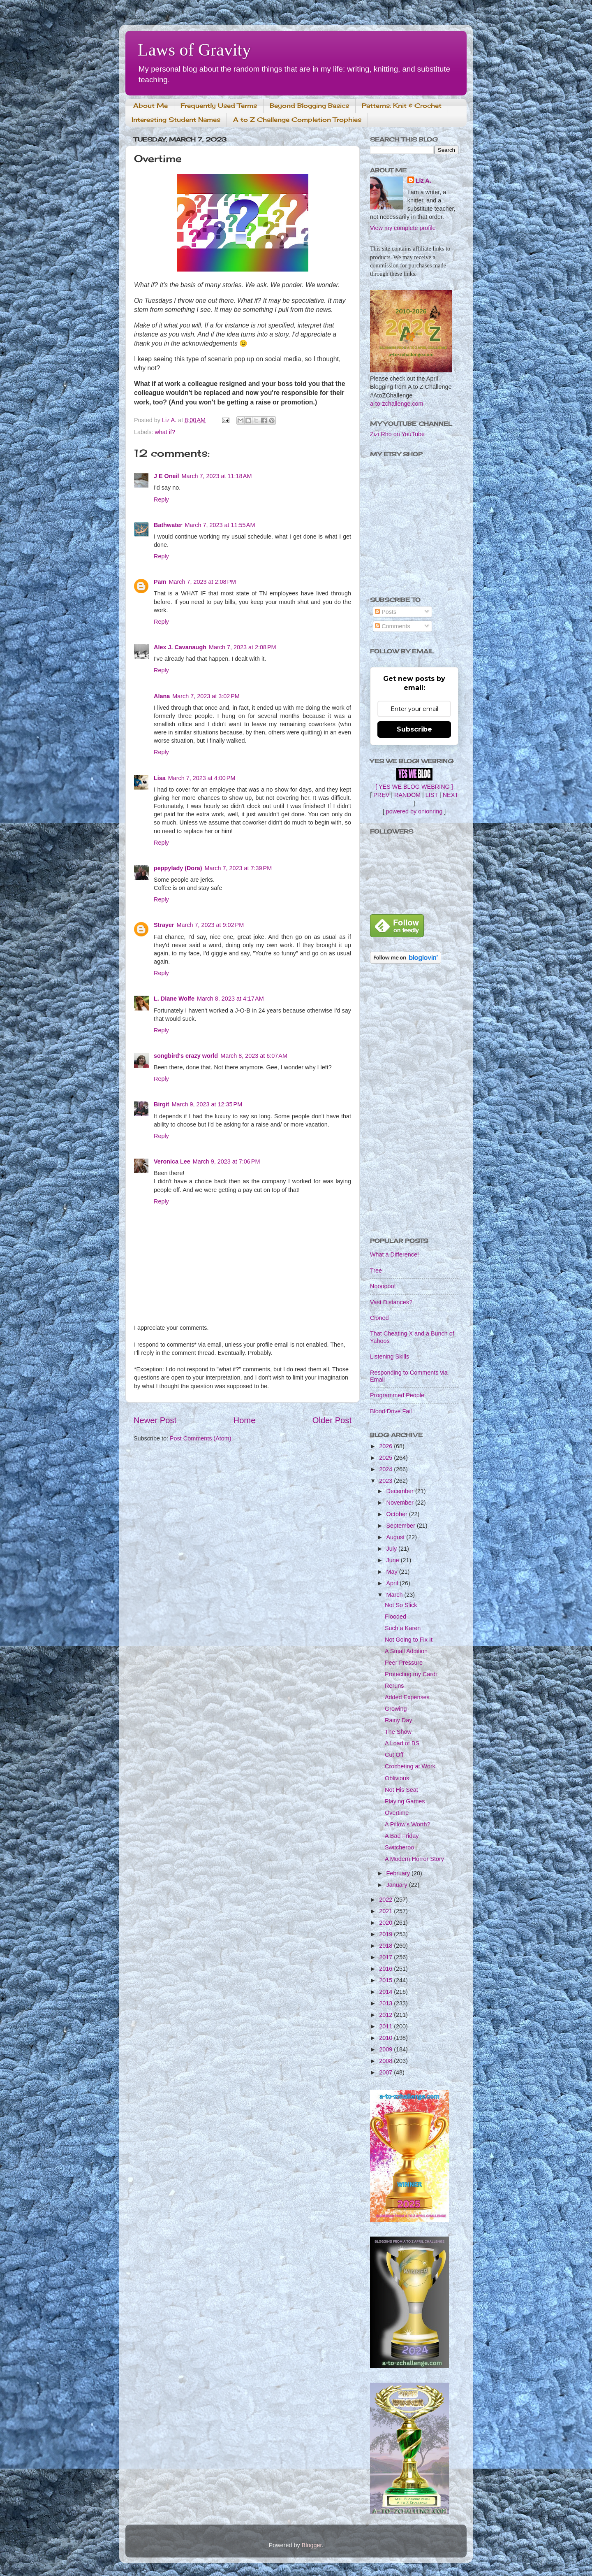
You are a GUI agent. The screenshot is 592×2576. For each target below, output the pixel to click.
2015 (386, 1980)
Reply (161, 499)
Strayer (164, 925)
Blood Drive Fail (391, 1411)
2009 (386, 2049)
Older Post (332, 1420)
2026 (386, 1446)
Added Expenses (407, 1697)
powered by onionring (414, 811)
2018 (386, 1945)
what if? (165, 432)
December (400, 1491)
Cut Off (394, 1754)
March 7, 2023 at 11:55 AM (220, 525)
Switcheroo (399, 1847)
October (397, 1514)
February (399, 1873)
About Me (150, 105)
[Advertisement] (414, 1101)
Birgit (161, 1104)
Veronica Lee (172, 1161)
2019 (386, 1934)
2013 (386, 2003)
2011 (386, 2026)
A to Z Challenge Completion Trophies (297, 119)
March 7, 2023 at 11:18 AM (217, 476)
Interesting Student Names (176, 119)
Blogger (312, 2545)
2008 (386, 2061)
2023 (386, 1480)
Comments (392, 626)
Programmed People (397, 1395)
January (397, 1884)
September (401, 1525)
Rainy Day (398, 1720)
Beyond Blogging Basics (309, 105)
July (392, 1548)
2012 (386, 2015)
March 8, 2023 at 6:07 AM (253, 1055)
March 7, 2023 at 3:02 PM (206, 696)
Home (245, 1420)
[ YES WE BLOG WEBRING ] (414, 786)
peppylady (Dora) (178, 868)
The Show (398, 1731)
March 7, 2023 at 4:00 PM (202, 778)
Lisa (160, 778)
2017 (386, 1957)
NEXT (450, 795)
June (393, 1560)
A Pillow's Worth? (407, 1824)
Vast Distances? (391, 1302)
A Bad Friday (402, 1836)
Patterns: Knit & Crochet (402, 105)
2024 (386, 1469)
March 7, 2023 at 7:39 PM (238, 868)
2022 (386, 1899)
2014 (386, 1991)
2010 (386, 2038)
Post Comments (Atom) (200, 1438)
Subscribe (414, 729)
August (396, 1537)
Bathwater (168, 525)
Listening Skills (389, 1356)
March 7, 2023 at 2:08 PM (202, 581)
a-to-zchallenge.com (396, 403)
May (392, 1571)
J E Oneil (166, 476)
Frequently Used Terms (218, 105)
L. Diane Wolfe (174, 998)
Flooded (395, 1616)
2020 (386, 1922)
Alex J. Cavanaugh (180, 647)
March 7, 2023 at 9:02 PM (210, 925)
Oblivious (397, 1778)
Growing (396, 1708)
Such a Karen (403, 1628)
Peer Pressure (404, 1662)
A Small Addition (406, 1651)
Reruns (394, 1685)
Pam (160, 581)
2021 (386, 1911)
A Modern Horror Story (414, 1859)
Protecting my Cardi (411, 1674)
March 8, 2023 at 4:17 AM (230, 998)
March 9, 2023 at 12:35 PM (207, 1104)
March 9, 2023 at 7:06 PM (226, 1161)
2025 (386, 1457)
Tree (376, 1270)
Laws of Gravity (194, 49)
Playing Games (405, 1801)
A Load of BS (402, 1743)
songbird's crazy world (186, 1055)
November (400, 1502)
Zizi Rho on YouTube (397, 434)
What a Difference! (394, 1254)
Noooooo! (382, 1286)
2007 (386, 2072)
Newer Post (155, 1420)
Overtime (397, 1812)
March (395, 1594)
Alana (162, 696)
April (393, 1583)
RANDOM (407, 795)
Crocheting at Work (410, 1766)
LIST (432, 795)
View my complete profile (403, 228)
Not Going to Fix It (408, 1639)
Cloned (379, 1318)
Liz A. (423, 180)
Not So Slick (401, 1605)
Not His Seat (401, 1789)
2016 (386, 1968)
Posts (385, 612)
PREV (381, 795)
